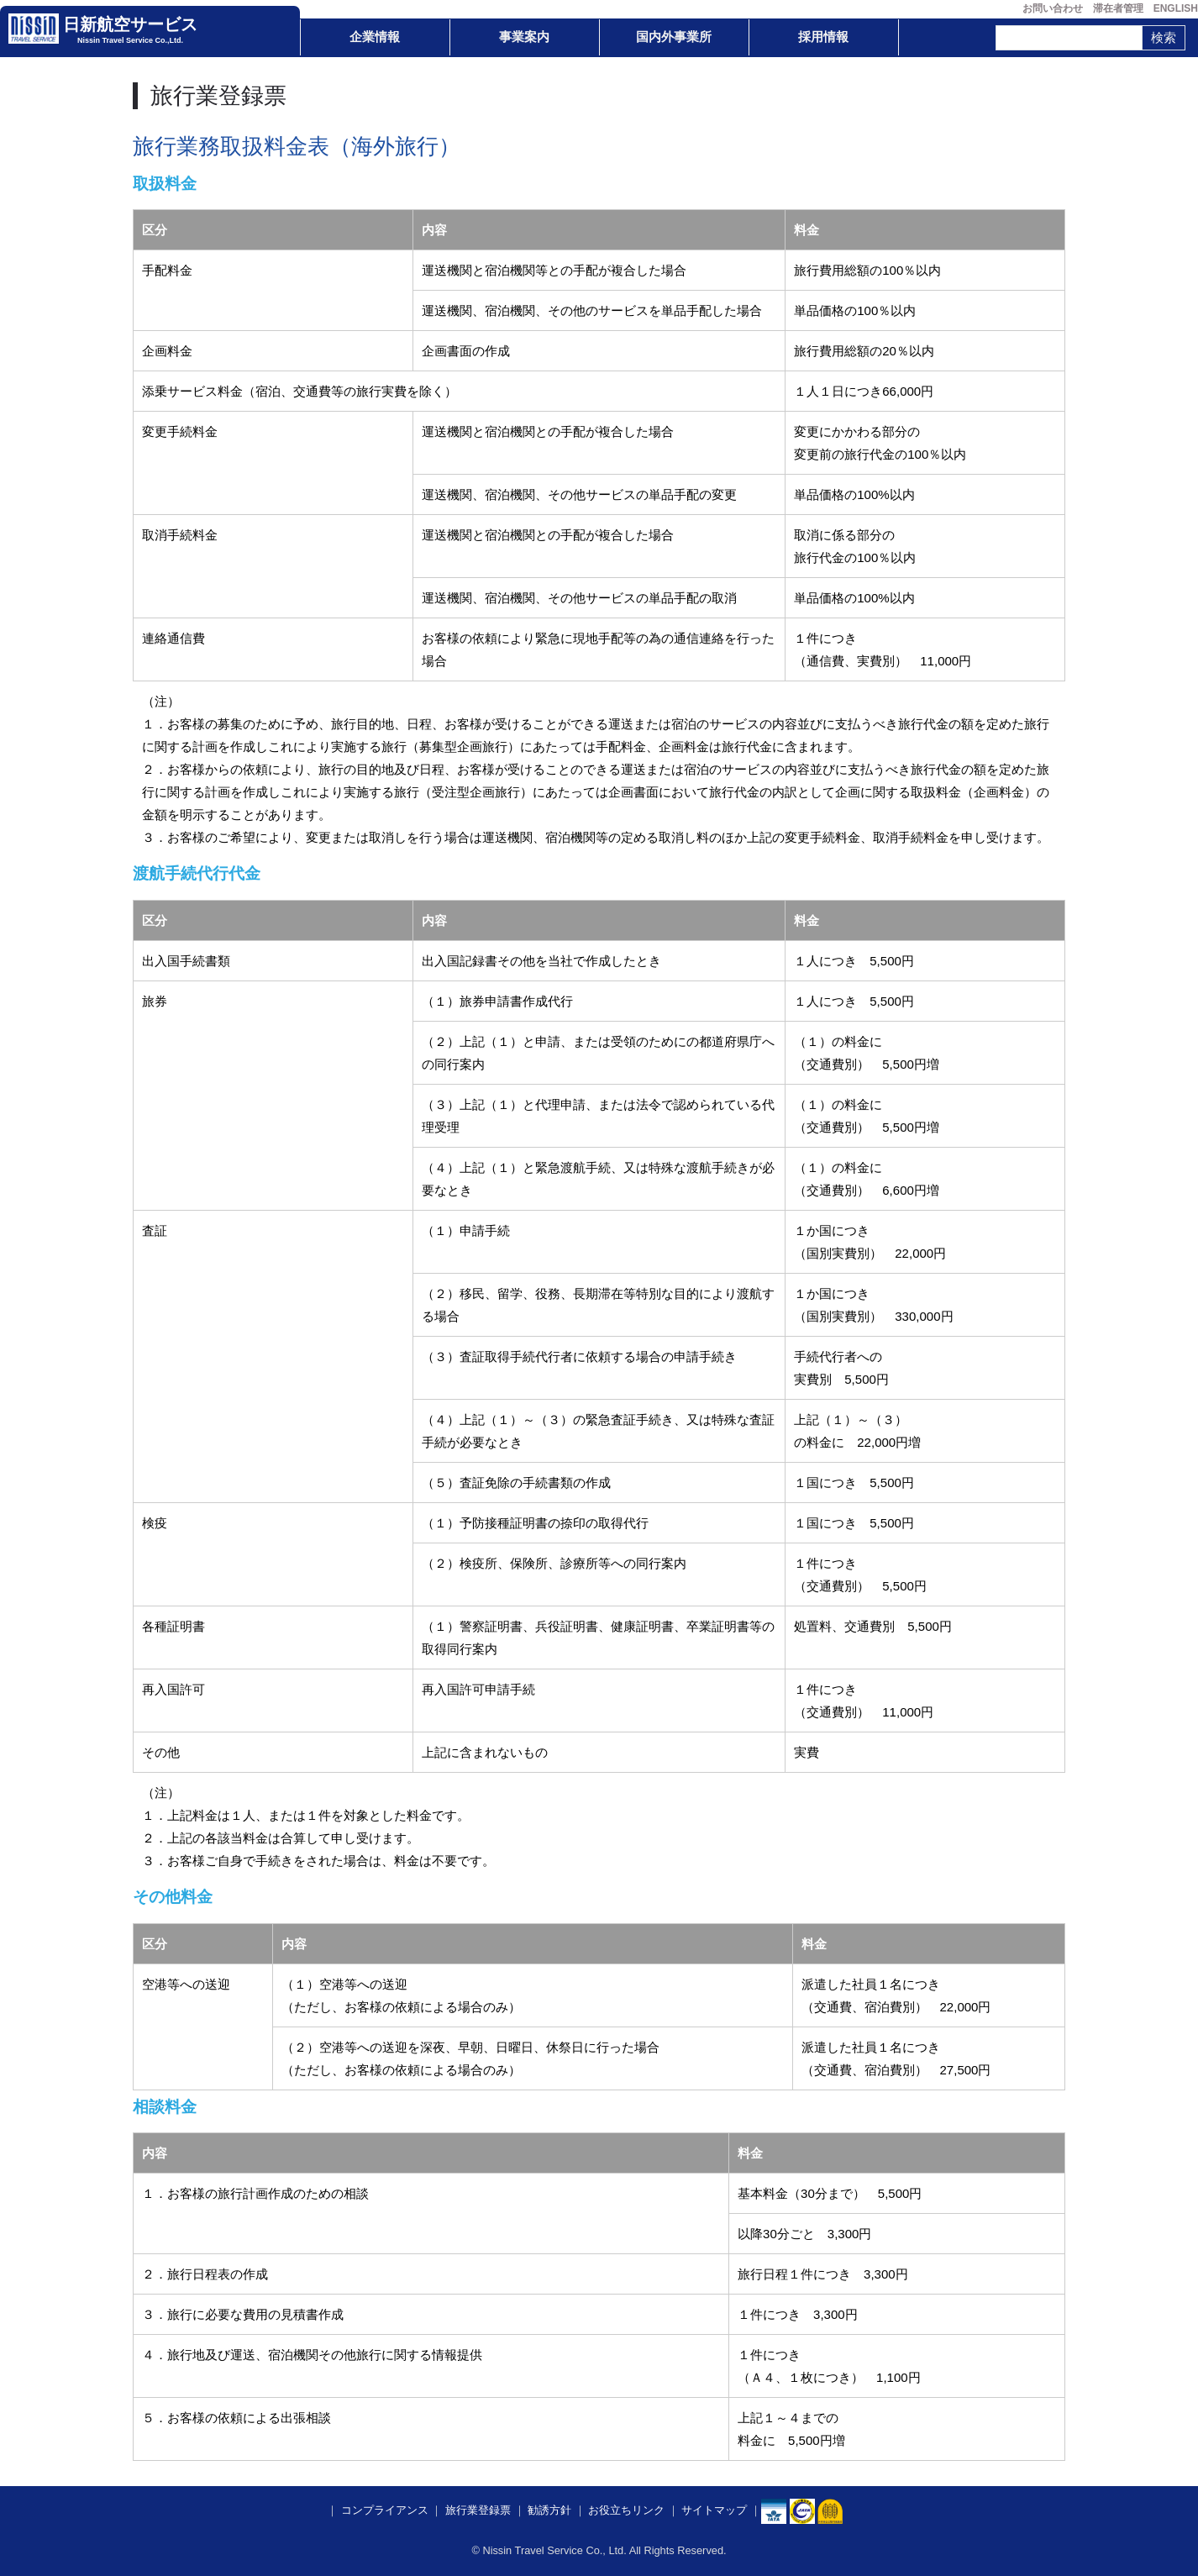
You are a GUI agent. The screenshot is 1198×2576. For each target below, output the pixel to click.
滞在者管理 (1118, 8)
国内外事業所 (674, 36)
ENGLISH (1175, 8)
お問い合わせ (1052, 8)
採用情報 (823, 36)
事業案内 (524, 36)
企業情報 (374, 36)
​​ (802, 2511)
